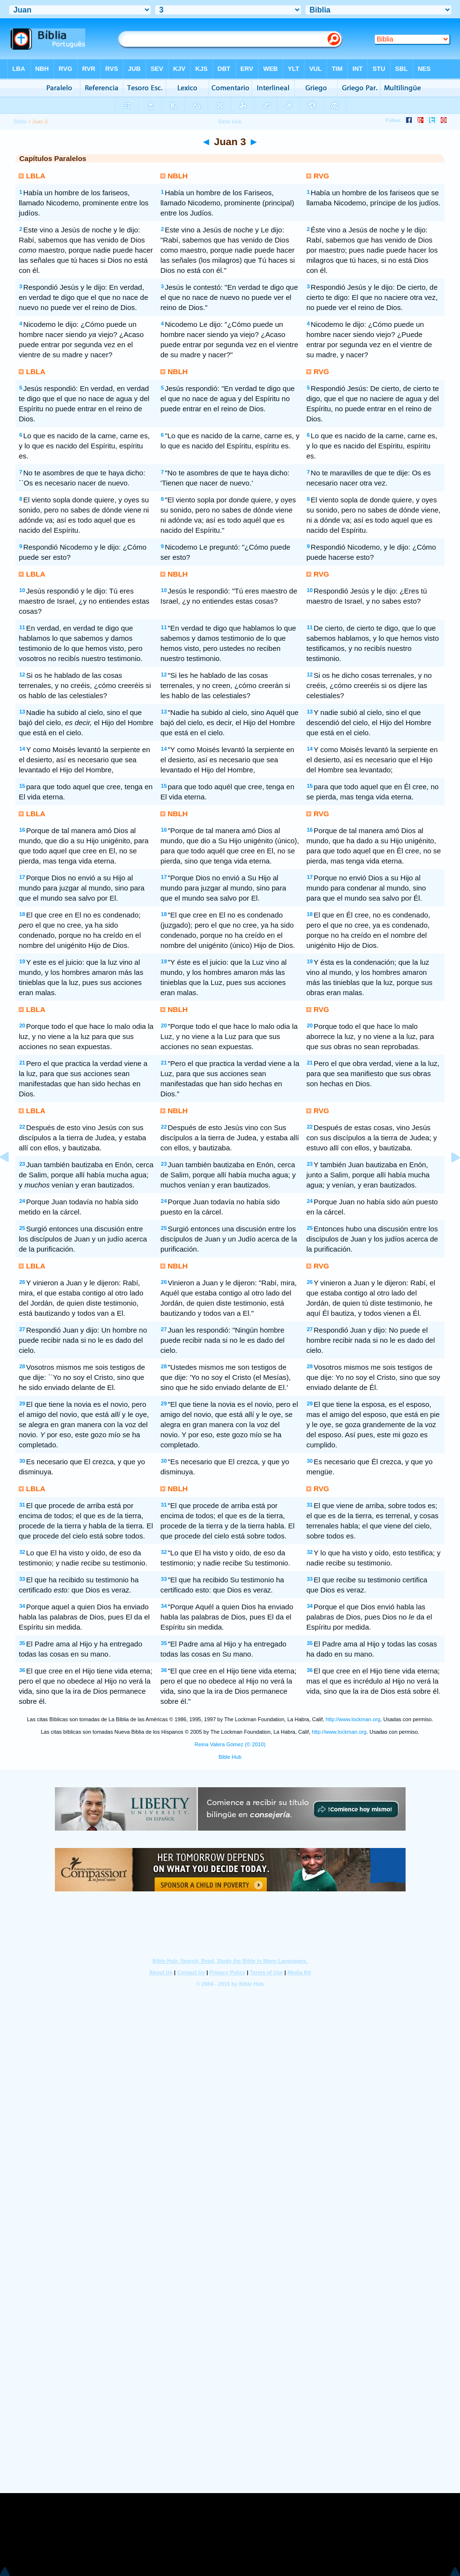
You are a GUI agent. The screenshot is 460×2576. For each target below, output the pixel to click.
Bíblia (20, 121)
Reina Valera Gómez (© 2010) (230, 1744)
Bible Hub (230, 1757)
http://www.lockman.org (353, 1719)
